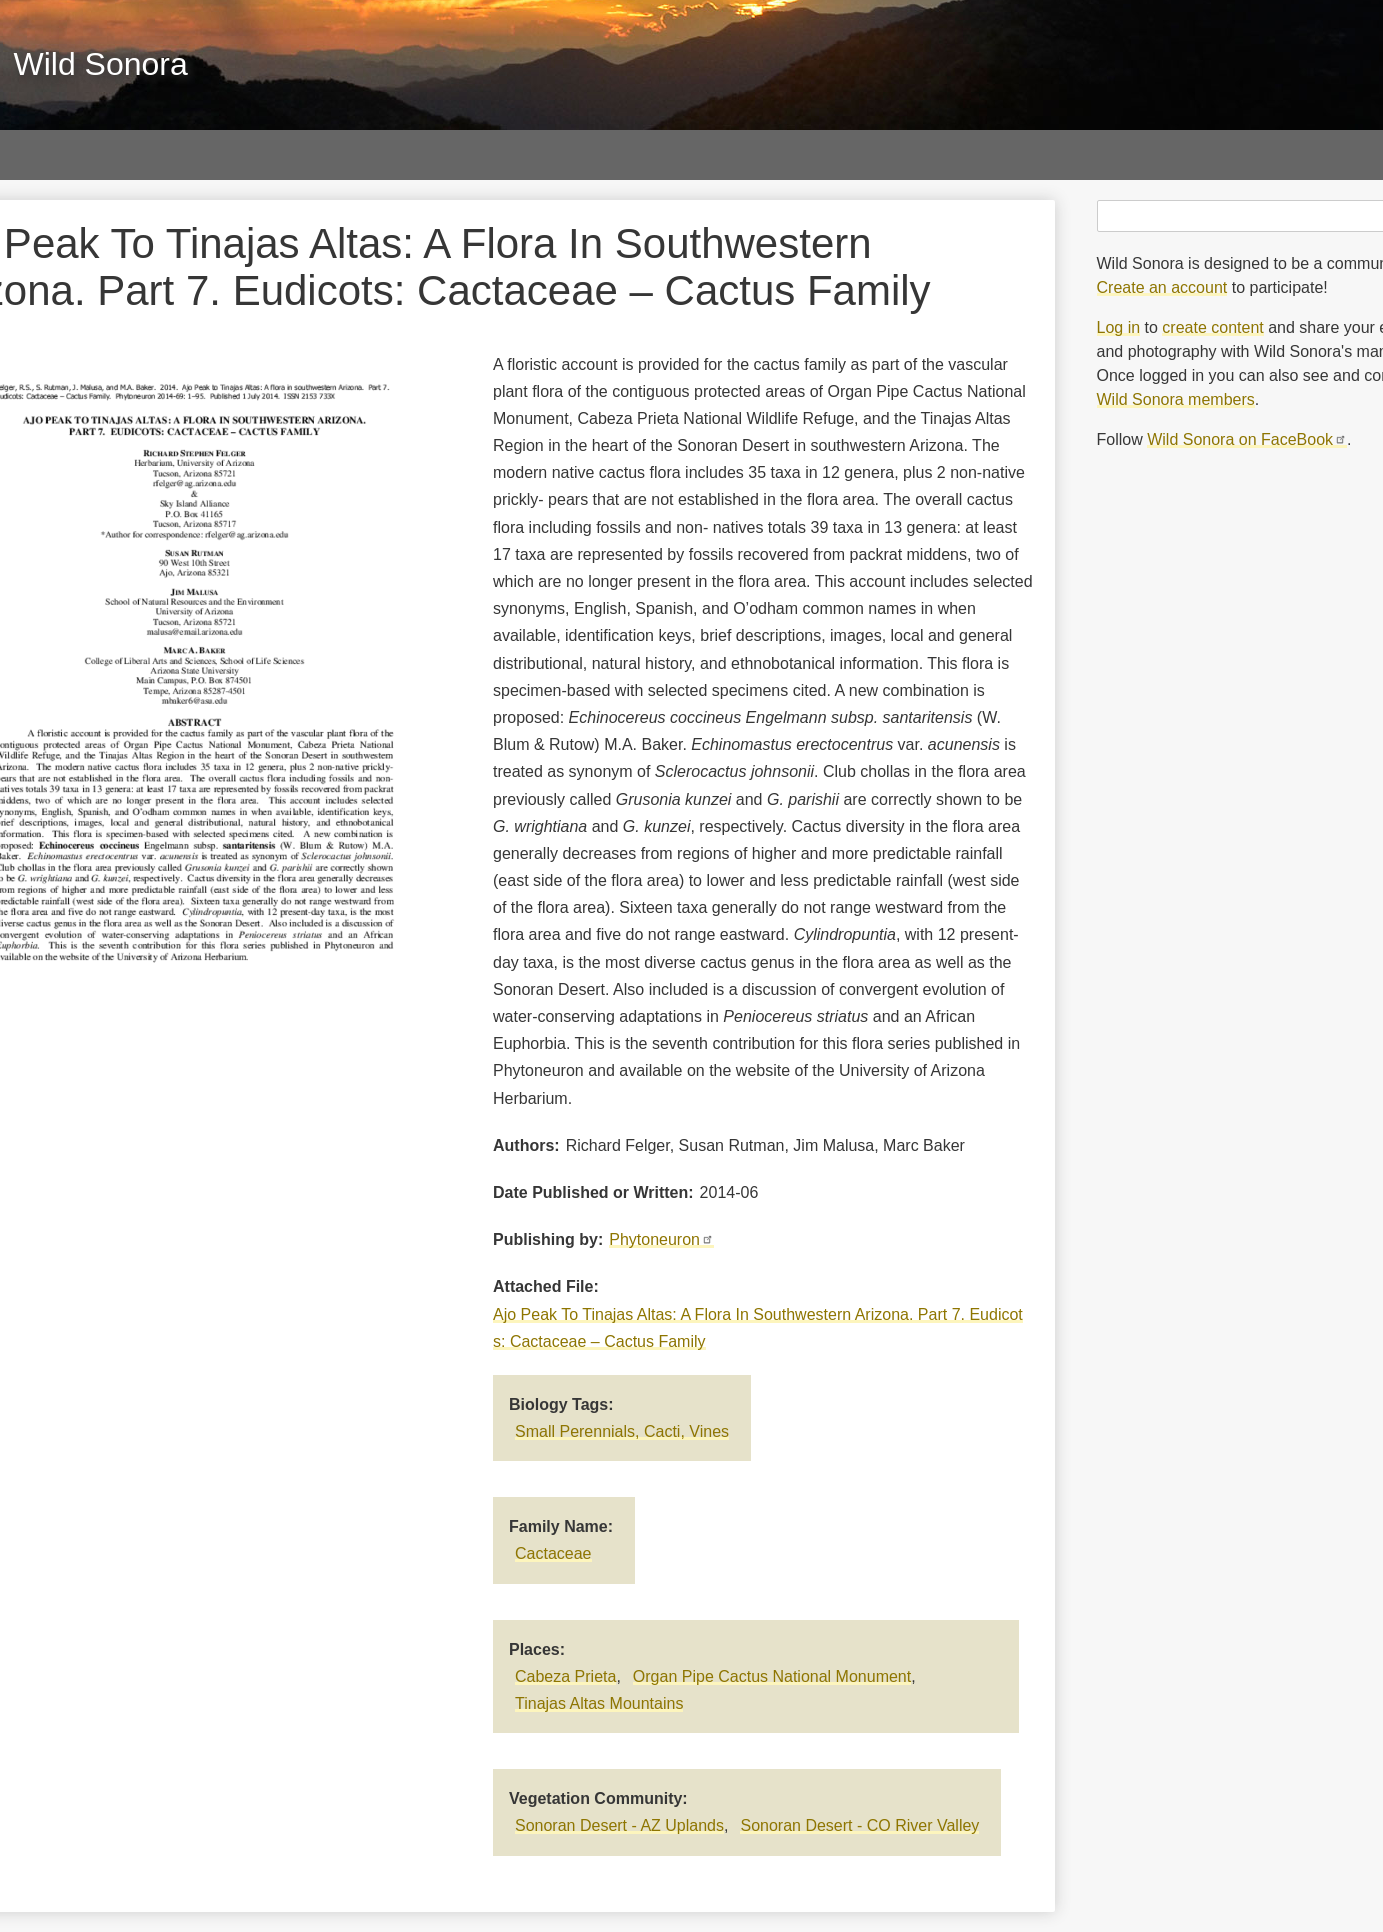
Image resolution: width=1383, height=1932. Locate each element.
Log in (1119, 327)
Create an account (1162, 287)
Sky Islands (558, 154)
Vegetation (706, 154)
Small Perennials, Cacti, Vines (622, 1431)
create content (1212, 327)
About (1055, 154)
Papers (318, 154)
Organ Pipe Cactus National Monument (772, 1676)
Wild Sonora (101, 64)
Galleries (194, 154)
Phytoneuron (661, 1239)
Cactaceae (553, 1553)
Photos (69, 154)
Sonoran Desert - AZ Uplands (619, 1825)
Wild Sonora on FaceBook (1247, 439)
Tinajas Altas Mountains (599, 1703)
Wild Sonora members (1176, 399)
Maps (429, 154)
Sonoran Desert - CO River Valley (859, 1825)
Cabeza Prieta (565, 1676)
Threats (840, 154)
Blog (951, 154)
